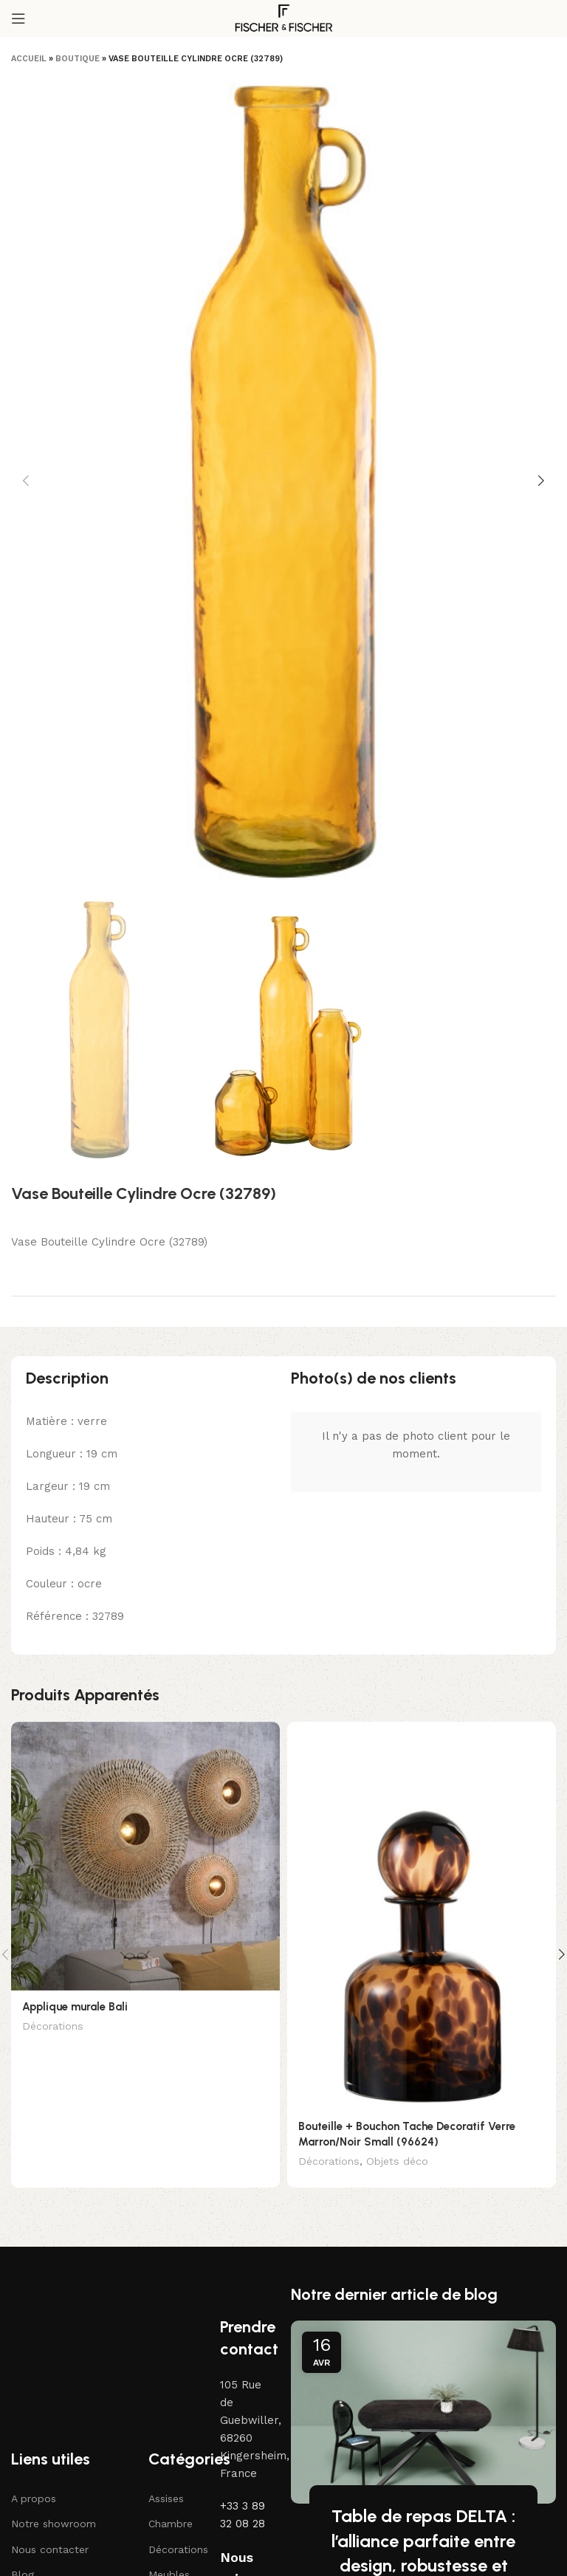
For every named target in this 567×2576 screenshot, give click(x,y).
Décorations (52, 2026)
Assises (166, 2499)
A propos (33, 2499)
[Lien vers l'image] (78, 2291)
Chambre (170, 2525)
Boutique (77, 58)
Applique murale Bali (75, 2006)
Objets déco (397, 2161)
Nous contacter (50, 2550)
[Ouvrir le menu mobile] (18, 18)
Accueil (29, 58)
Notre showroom (53, 2525)
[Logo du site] (283, 17)
